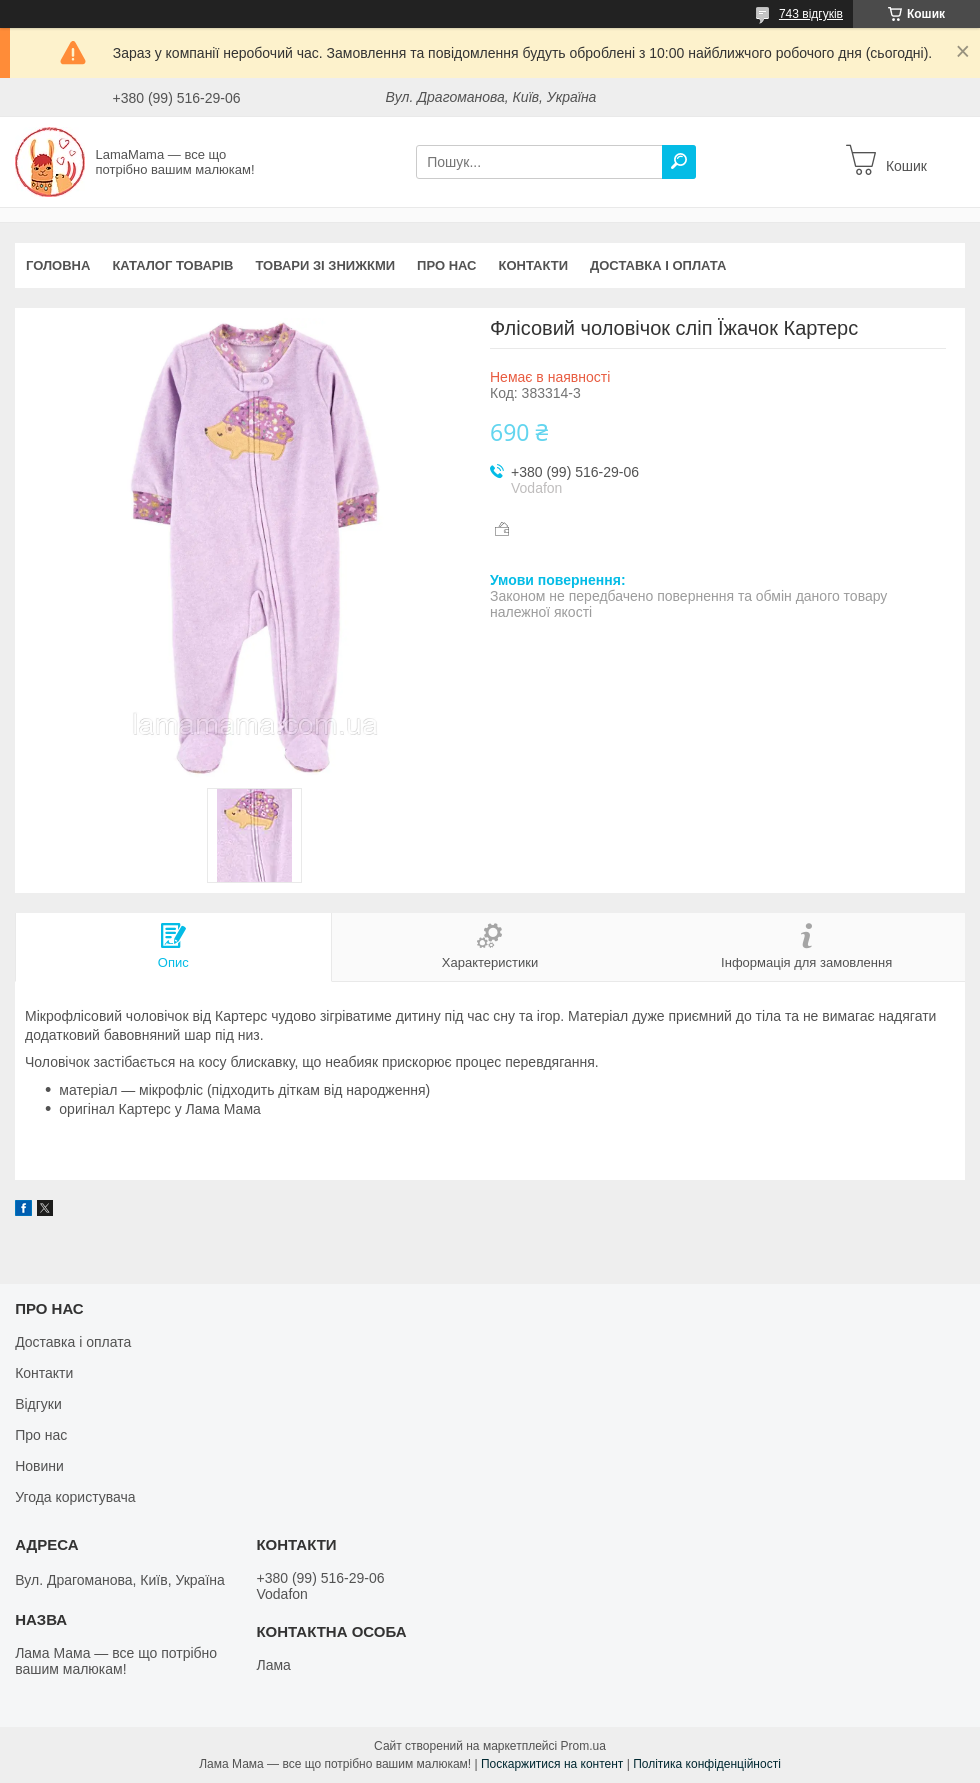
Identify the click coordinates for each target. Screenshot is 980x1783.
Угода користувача (75, 1497)
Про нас (446, 265)
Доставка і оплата (658, 265)
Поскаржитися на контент (552, 1764)
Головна (58, 265)
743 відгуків (811, 14)
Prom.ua (583, 1746)
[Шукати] (679, 162)
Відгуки (38, 1404)
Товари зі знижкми (325, 265)
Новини (39, 1466)
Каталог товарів (172, 265)
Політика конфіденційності (707, 1764)
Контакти (534, 265)
